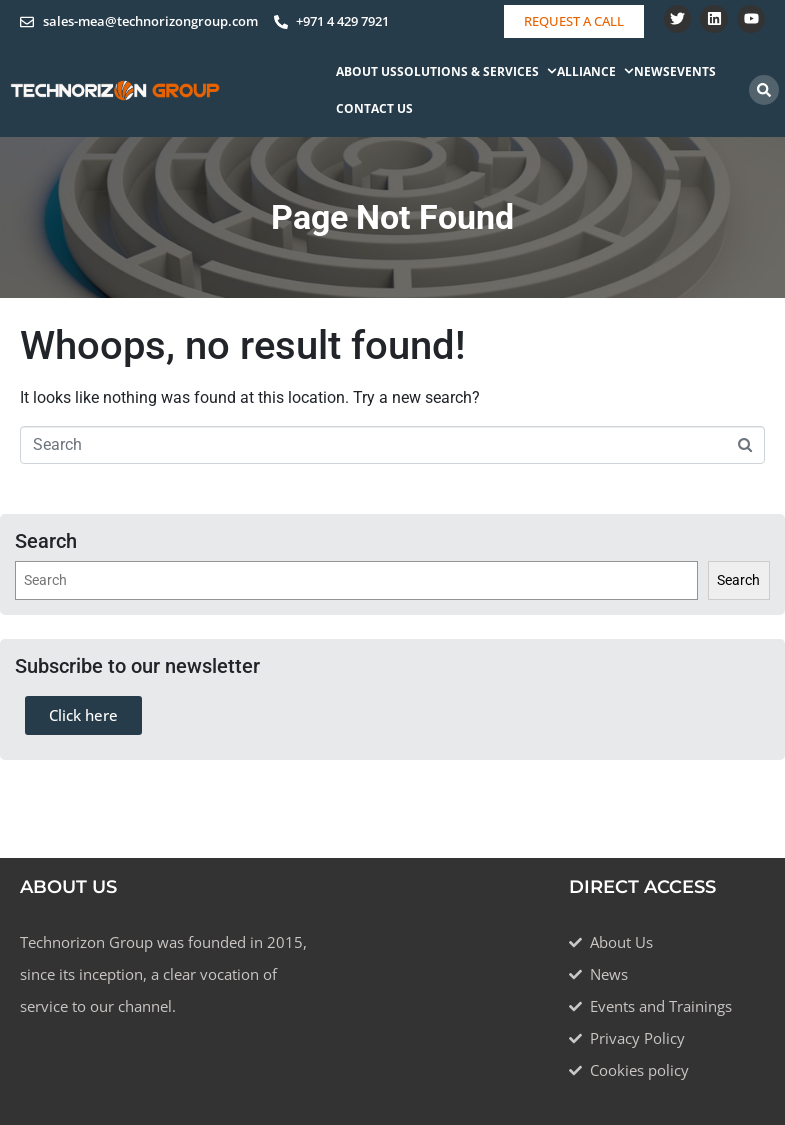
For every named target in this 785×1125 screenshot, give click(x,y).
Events (693, 71)
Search (738, 580)
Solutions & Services (477, 71)
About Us (366, 71)
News (652, 71)
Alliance (595, 71)
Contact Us (374, 108)
